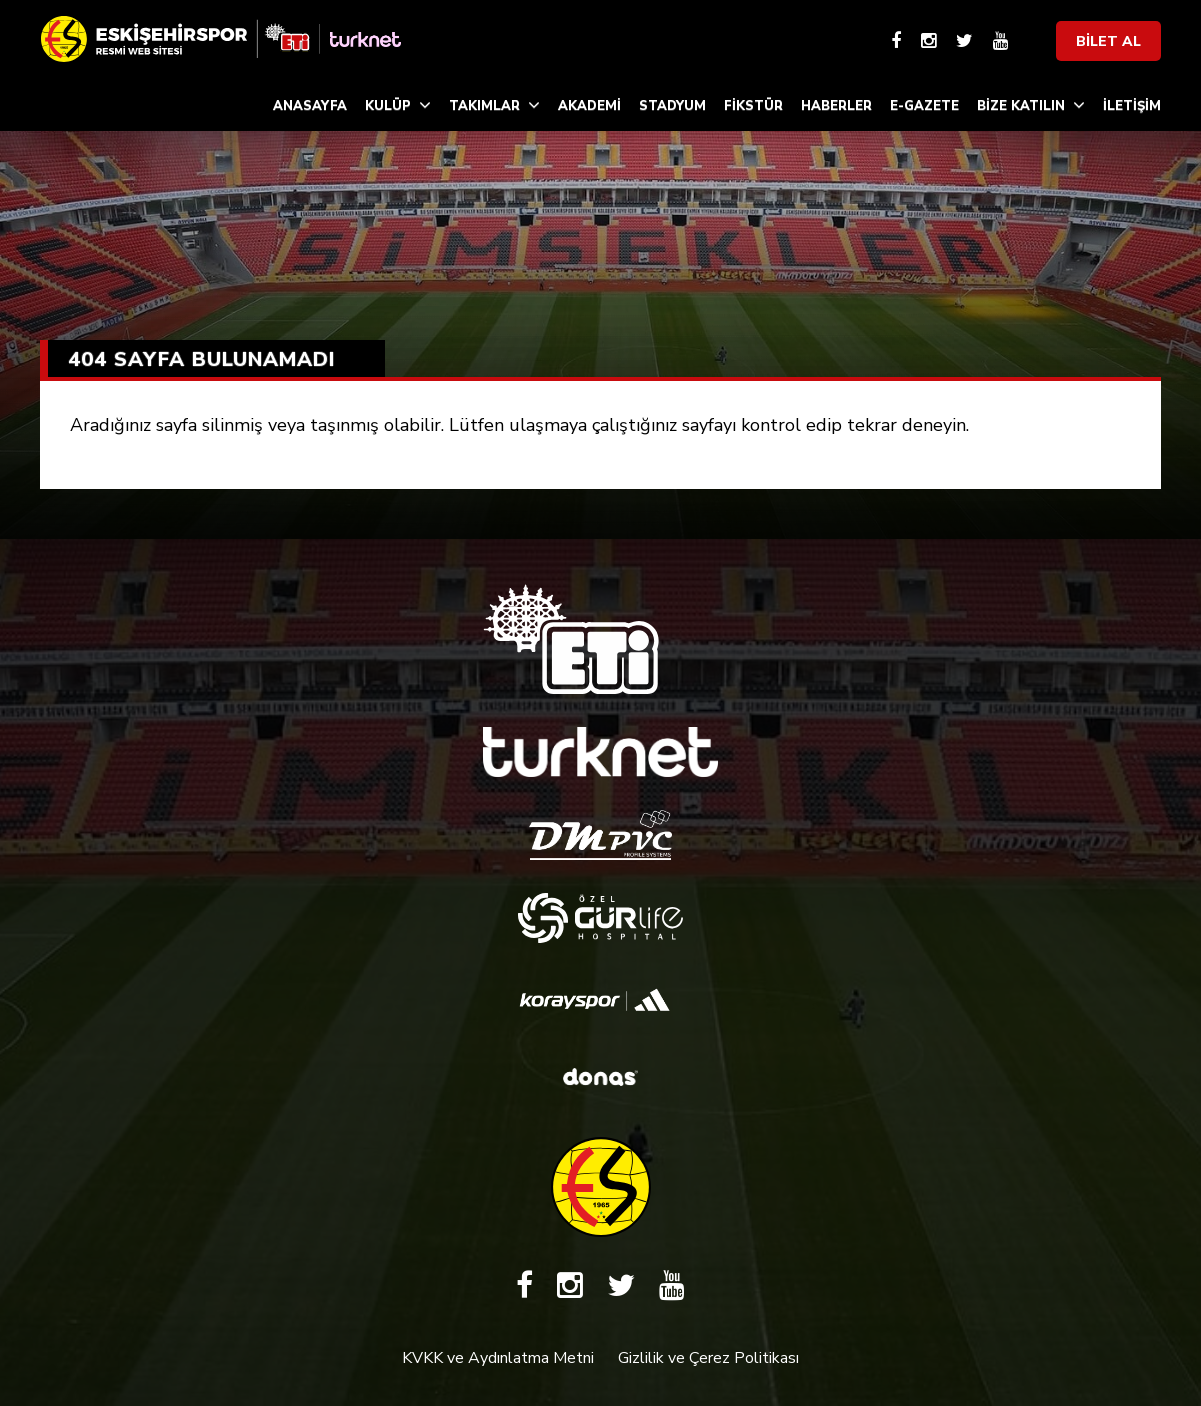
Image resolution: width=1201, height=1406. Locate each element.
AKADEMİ (589, 106)
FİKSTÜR (753, 106)
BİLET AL (1108, 41)
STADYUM (672, 106)
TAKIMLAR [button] (494, 105)
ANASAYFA (310, 106)
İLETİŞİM (1132, 106)
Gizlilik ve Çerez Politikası (708, 1358)
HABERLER (836, 106)
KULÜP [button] (398, 105)
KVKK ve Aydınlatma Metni (498, 1358)
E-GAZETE (924, 106)
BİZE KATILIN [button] (1031, 105)
